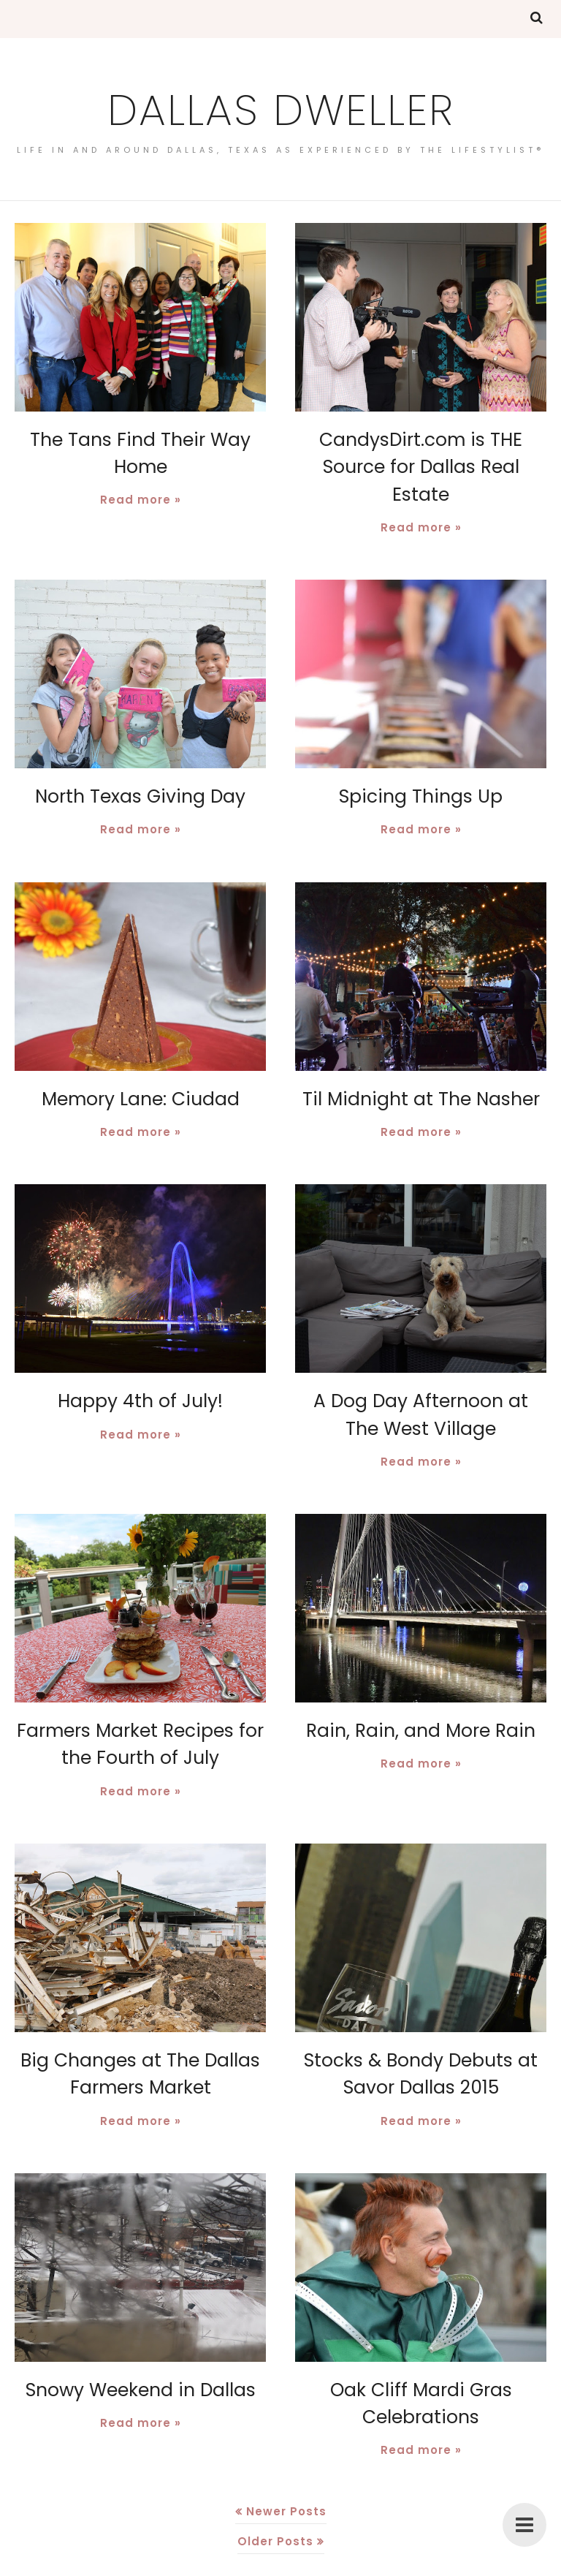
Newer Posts (286, 2473)
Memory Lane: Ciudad (141, 1068)
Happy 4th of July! (140, 1369)
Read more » (140, 498)
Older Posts (275, 2503)
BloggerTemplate (354, 2565)
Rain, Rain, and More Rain (421, 1698)
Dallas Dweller (280, 107)
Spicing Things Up (420, 767)
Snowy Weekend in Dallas (140, 2353)
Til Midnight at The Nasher (421, 1068)
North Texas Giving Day (140, 767)
